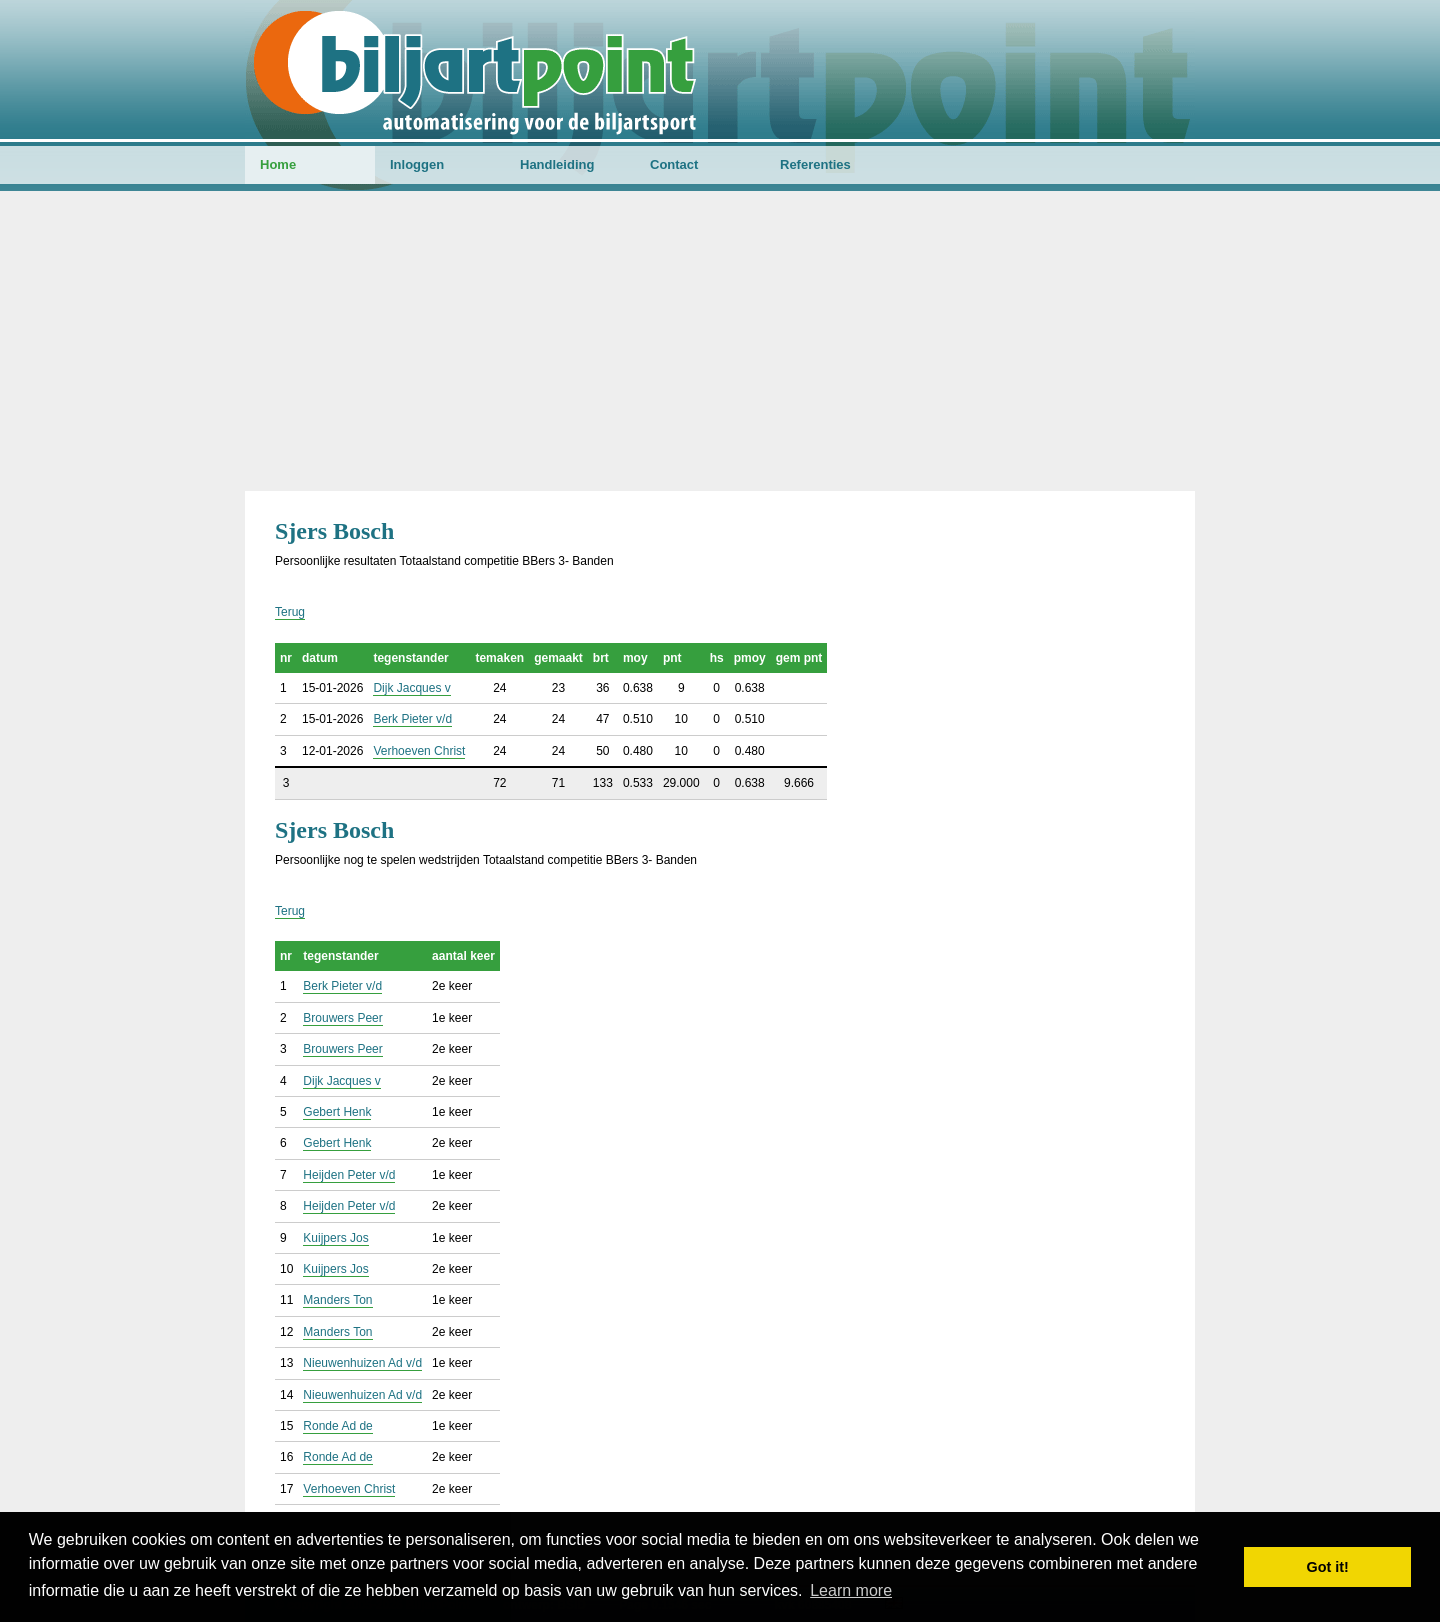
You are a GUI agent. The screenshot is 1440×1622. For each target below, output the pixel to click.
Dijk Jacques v (411, 688)
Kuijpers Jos (335, 1238)
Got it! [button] (1328, 1567)
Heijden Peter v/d (349, 1175)
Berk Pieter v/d (412, 719)
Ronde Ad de (337, 1426)
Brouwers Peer (342, 1018)
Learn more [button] (851, 1590)
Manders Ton (337, 1300)
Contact (674, 164)
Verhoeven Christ (419, 751)
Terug (290, 612)
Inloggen (417, 164)
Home (278, 164)
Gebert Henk (337, 1112)
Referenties (815, 164)
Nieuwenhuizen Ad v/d (362, 1363)
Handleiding (557, 164)
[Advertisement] (720, 341)
